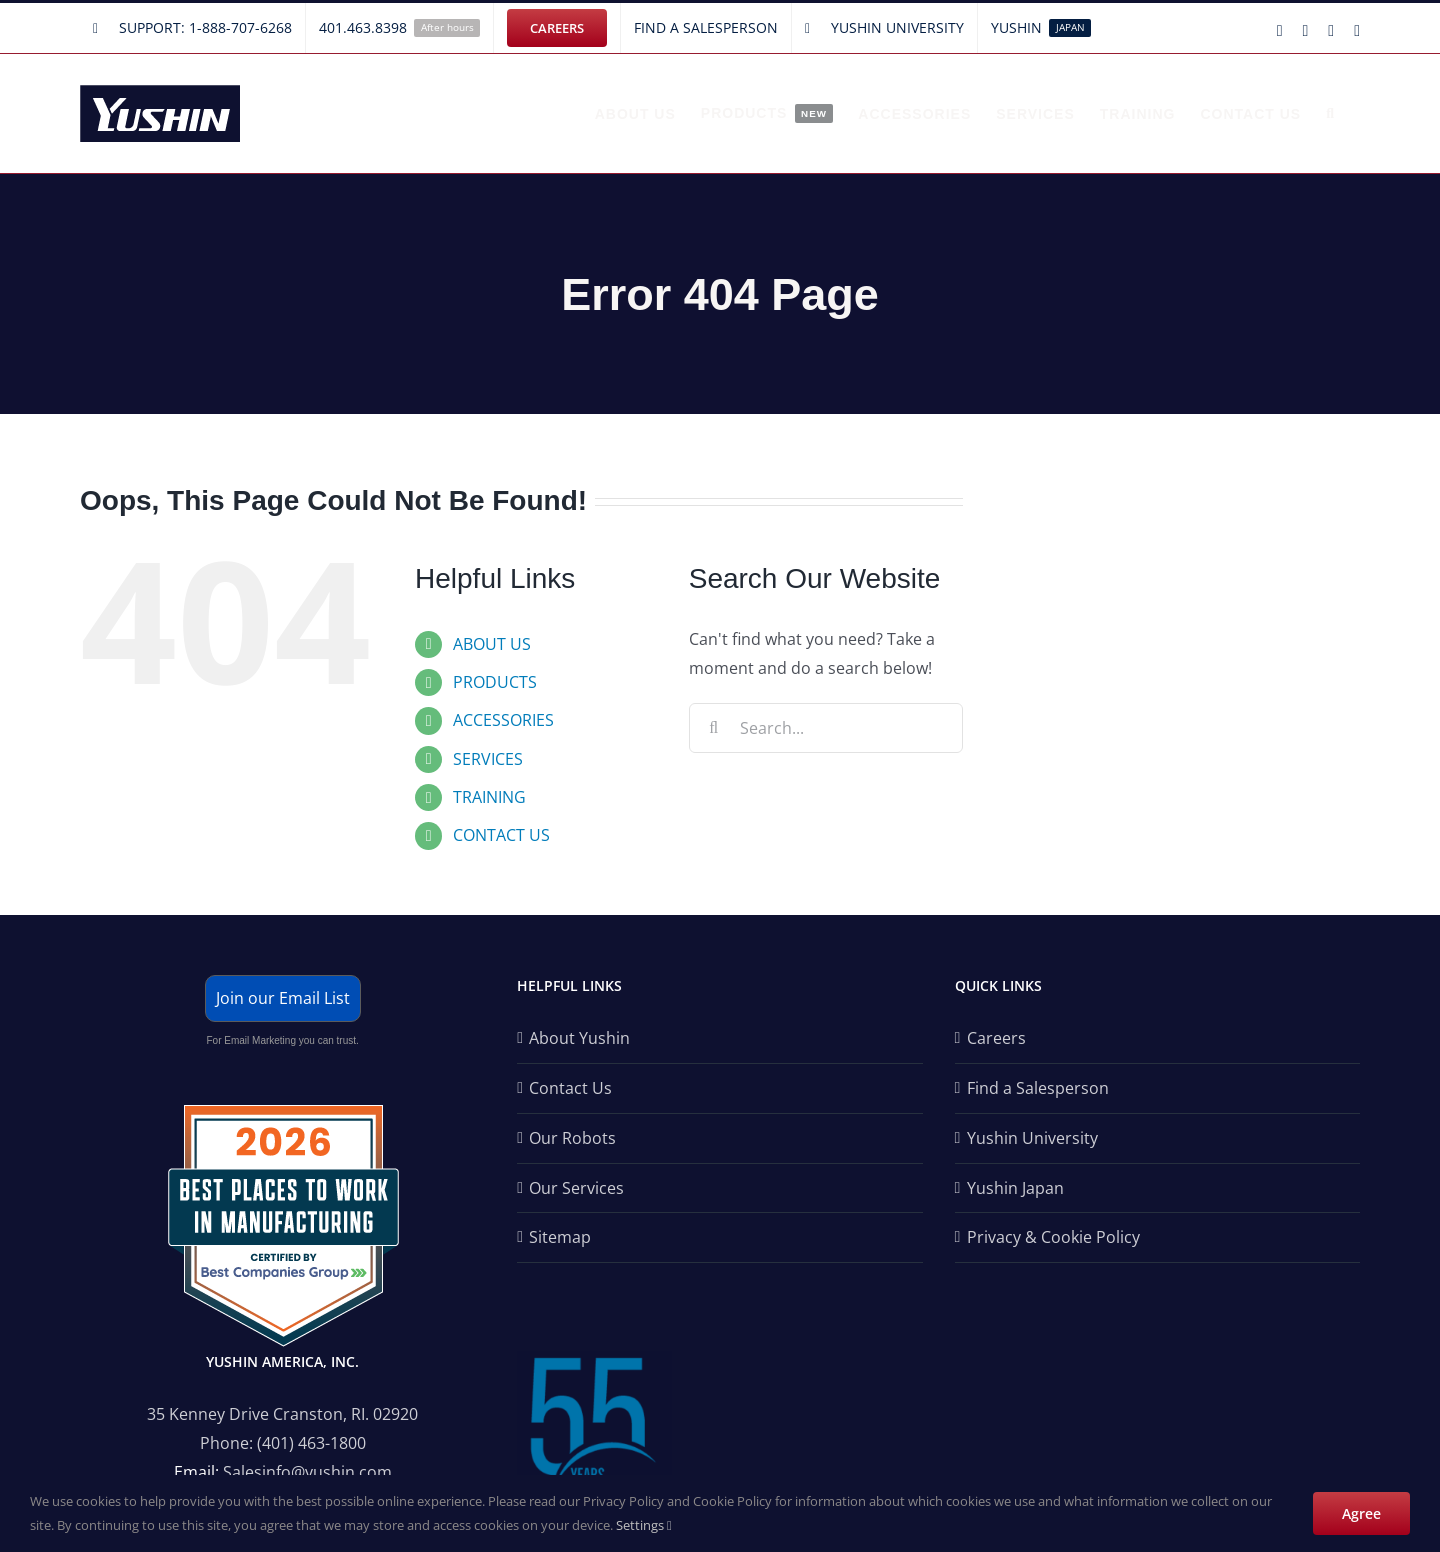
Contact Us (570, 1088)
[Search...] (826, 728)
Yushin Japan (1015, 1188)
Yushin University (1032, 1138)
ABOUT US (492, 644)
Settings (644, 1525)
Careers (996, 1038)
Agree (1361, 1513)
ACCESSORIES (503, 720)
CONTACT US (501, 835)
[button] (1330, 113)
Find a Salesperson (1038, 1088)
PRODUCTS (495, 682)
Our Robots (572, 1138)
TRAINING (489, 797)
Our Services (576, 1188)
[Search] (714, 728)
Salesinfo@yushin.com (307, 1472)
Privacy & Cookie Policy (1053, 1237)
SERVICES (488, 759)
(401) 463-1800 (311, 1443)
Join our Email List (283, 998)
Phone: (228, 1443)
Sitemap (560, 1237)
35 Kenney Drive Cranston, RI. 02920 (282, 1414)
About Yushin (579, 1038)
